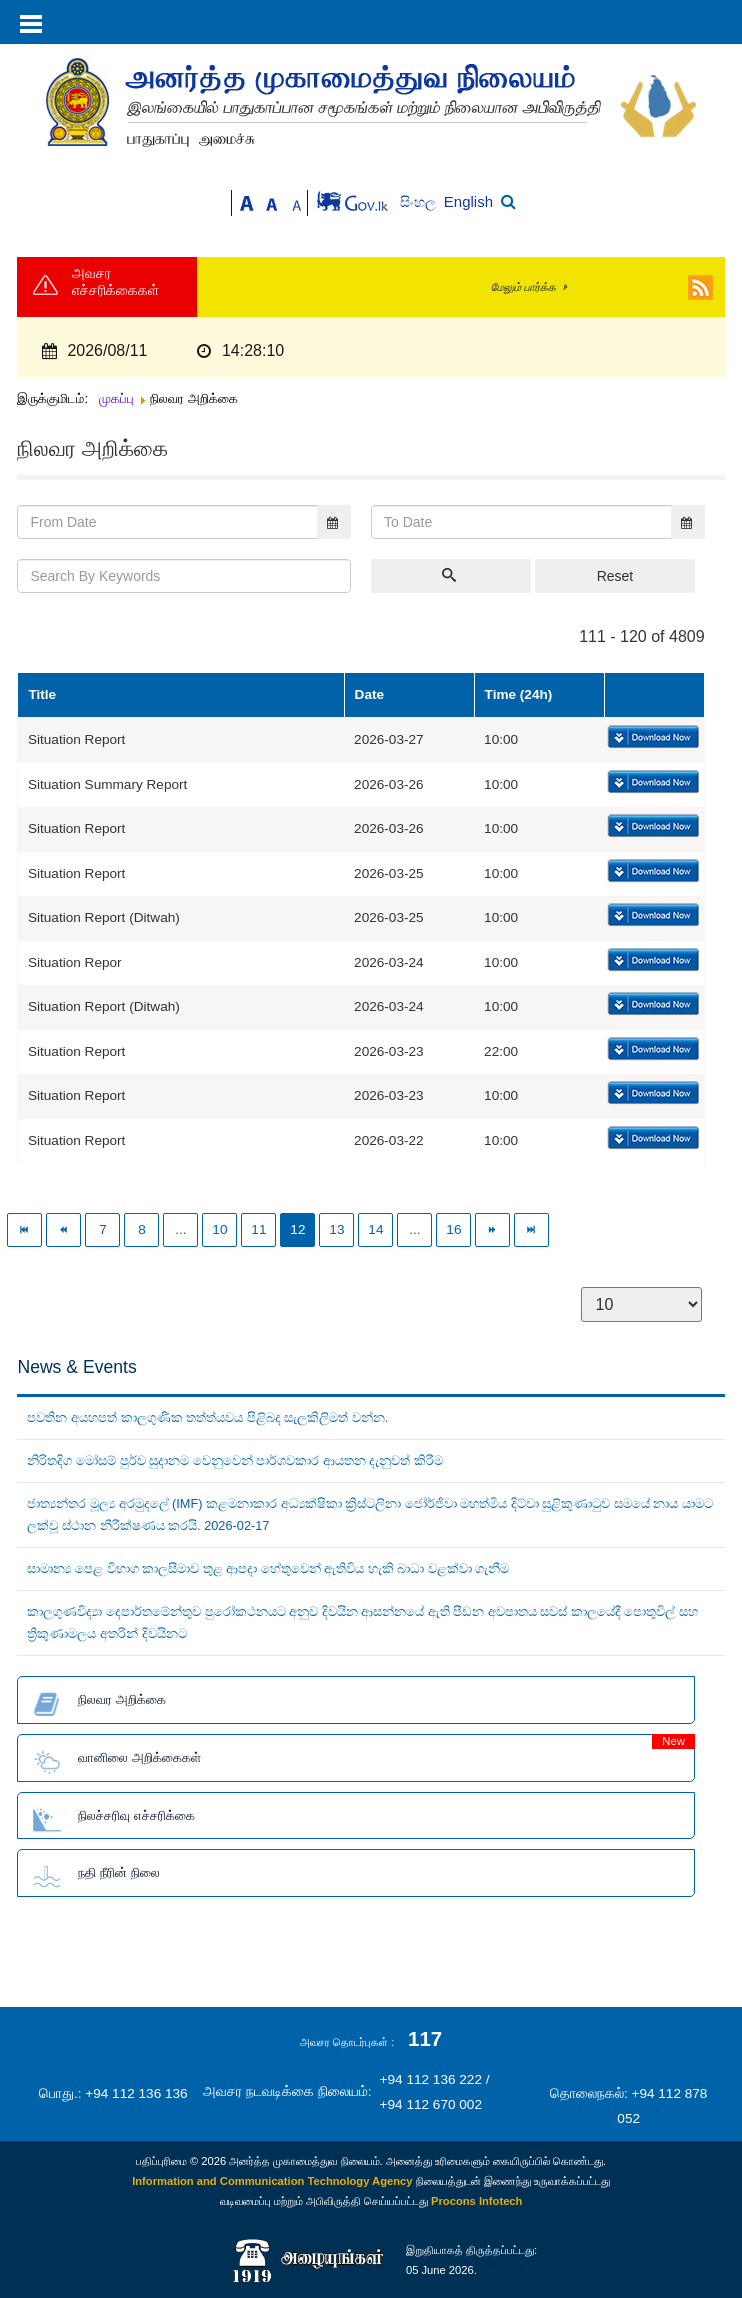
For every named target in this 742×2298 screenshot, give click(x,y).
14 (375, 1229)
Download (651, 738)
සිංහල (419, 202)
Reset (615, 576)
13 (336, 1229)
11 (258, 1229)
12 (297, 1229)
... (180, 1229)
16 (453, 1229)
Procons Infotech (476, 2201)
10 (219, 1229)
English (468, 201)
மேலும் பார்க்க (523, 287)
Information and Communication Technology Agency (272, 2181)
